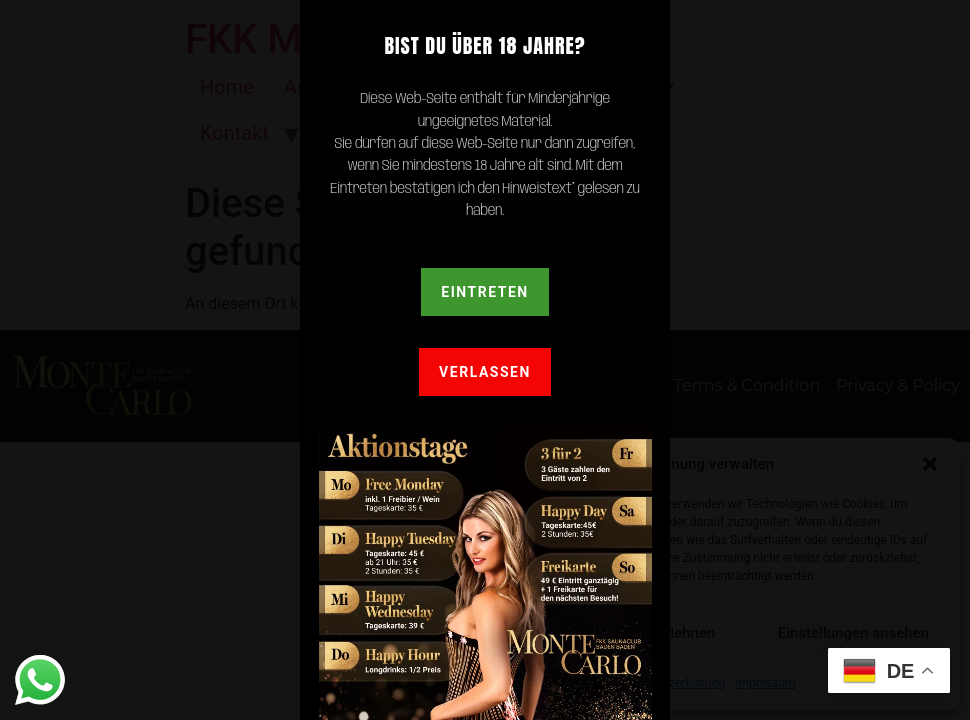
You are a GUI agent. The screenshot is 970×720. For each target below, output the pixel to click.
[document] (485, 360)
